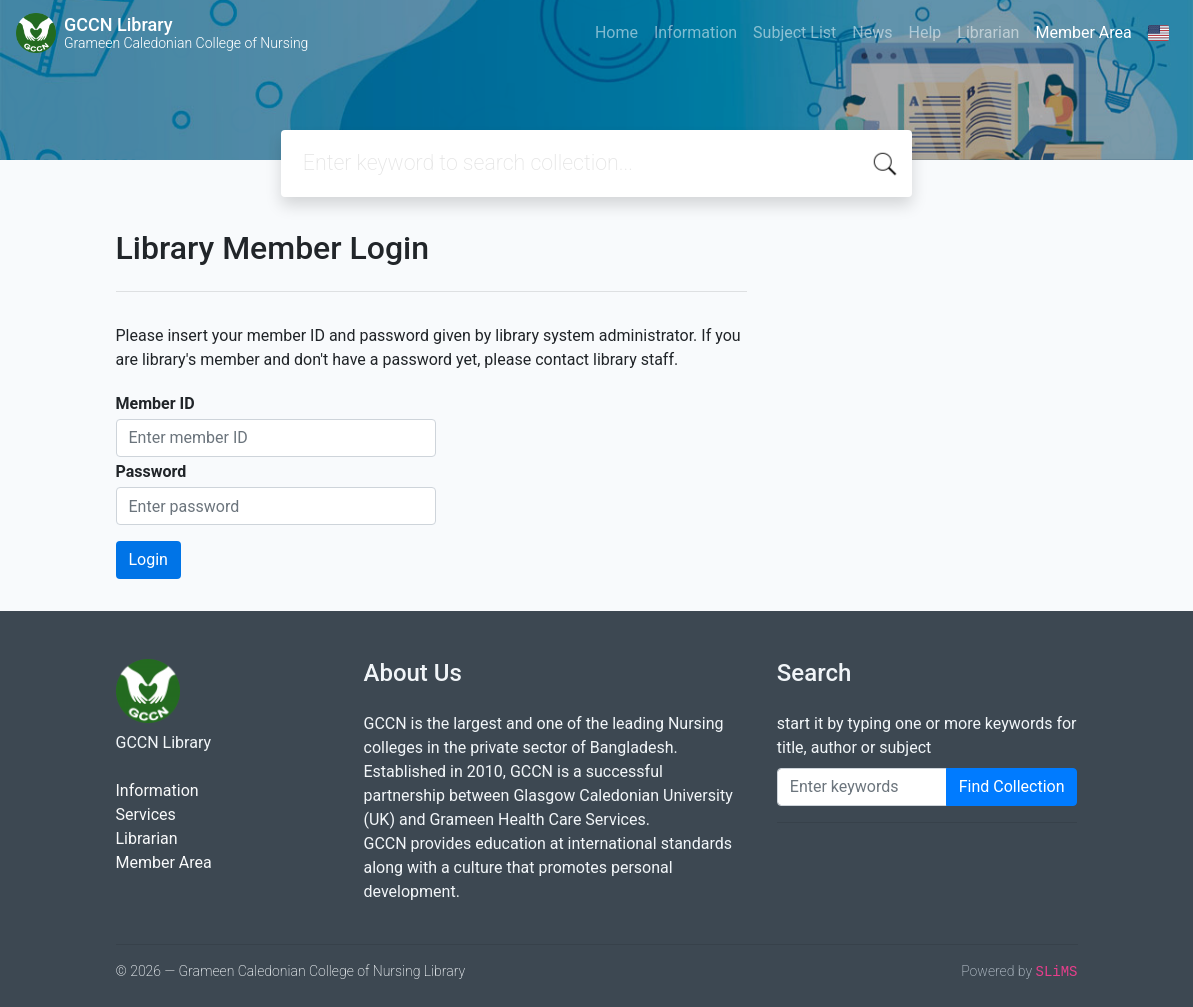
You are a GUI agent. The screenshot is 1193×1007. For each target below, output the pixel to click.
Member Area (1083, 32)
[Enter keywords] (862, 787)
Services (146, 814)
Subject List (794, 32)
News (872, 32)
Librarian (988, 32)
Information (695, 32)
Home (616, 32)
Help (924, 32)
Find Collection (1012, 786)
